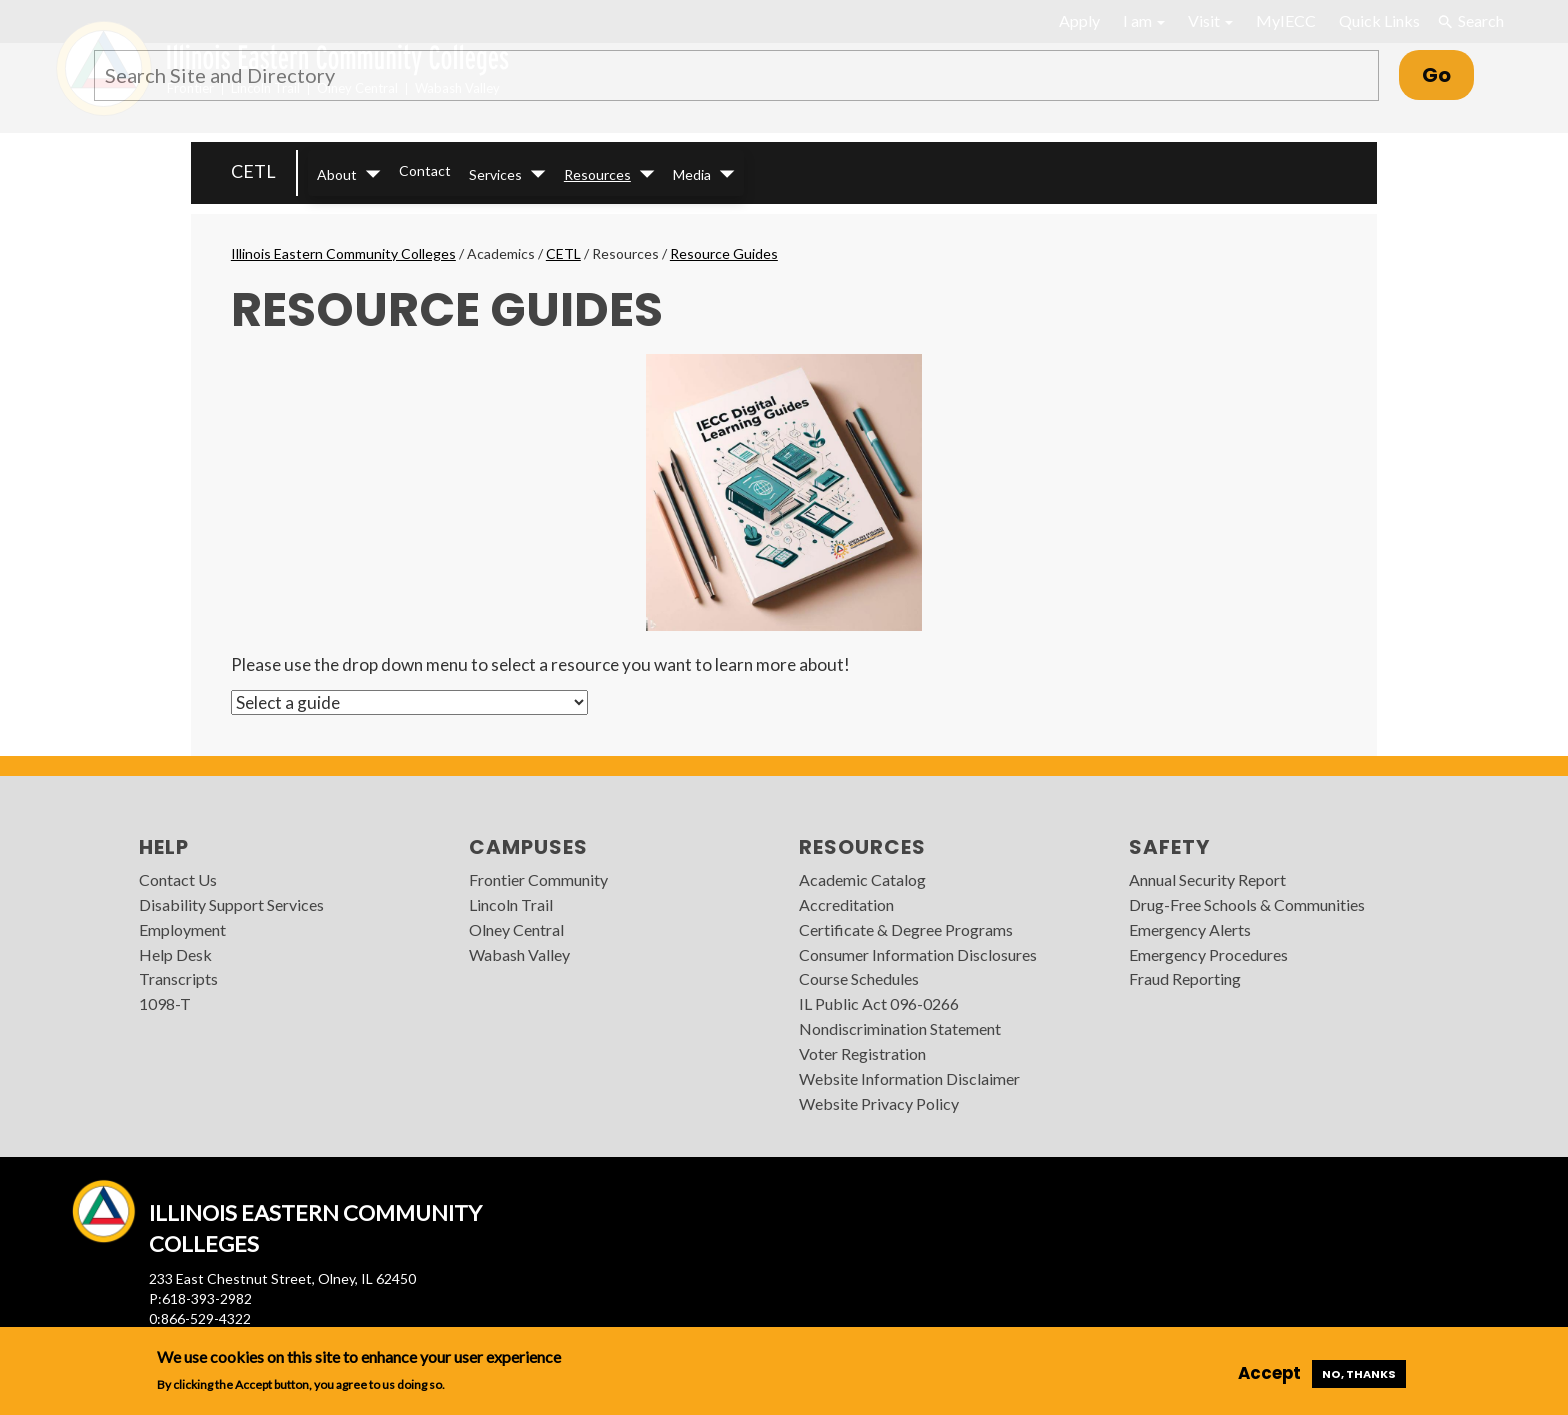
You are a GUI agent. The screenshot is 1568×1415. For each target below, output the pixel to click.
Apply (1079, 20)
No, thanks (1359, 1374)
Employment (182, 929)
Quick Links (1379, 20)
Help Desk (175, 954)
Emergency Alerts (1190, 929)
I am (1144, 20)
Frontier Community (538, 879)
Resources (597, 174)
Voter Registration (862, 1053)
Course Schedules (859, 978)
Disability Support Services (231, 904)
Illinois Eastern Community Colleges (343, 253)
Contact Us (178, 879)
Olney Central (516, 929)
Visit (1210, 20)
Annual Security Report (1207, 879)
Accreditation (846, 904)
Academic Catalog (862, 879)
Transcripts (178, 978)
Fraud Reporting (1185, 978)
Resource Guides (724, 253)
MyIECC (1286, 20)
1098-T (165, 1003)
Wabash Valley (519, 954)
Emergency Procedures (1208, 954)
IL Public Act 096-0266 (879, 1003)
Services (495, 174)
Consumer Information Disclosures (918, 954)
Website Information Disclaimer (909, 1078)
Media (692, 174)
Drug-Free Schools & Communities (1247, 904)
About (337, 174)
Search (1470, 21)
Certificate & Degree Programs (906, 929)
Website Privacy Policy (879, 1103)
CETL (253, 171)
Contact (425, 170)
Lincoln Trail (511, 904)
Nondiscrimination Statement (900, 1028)
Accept (1269, 1373)
